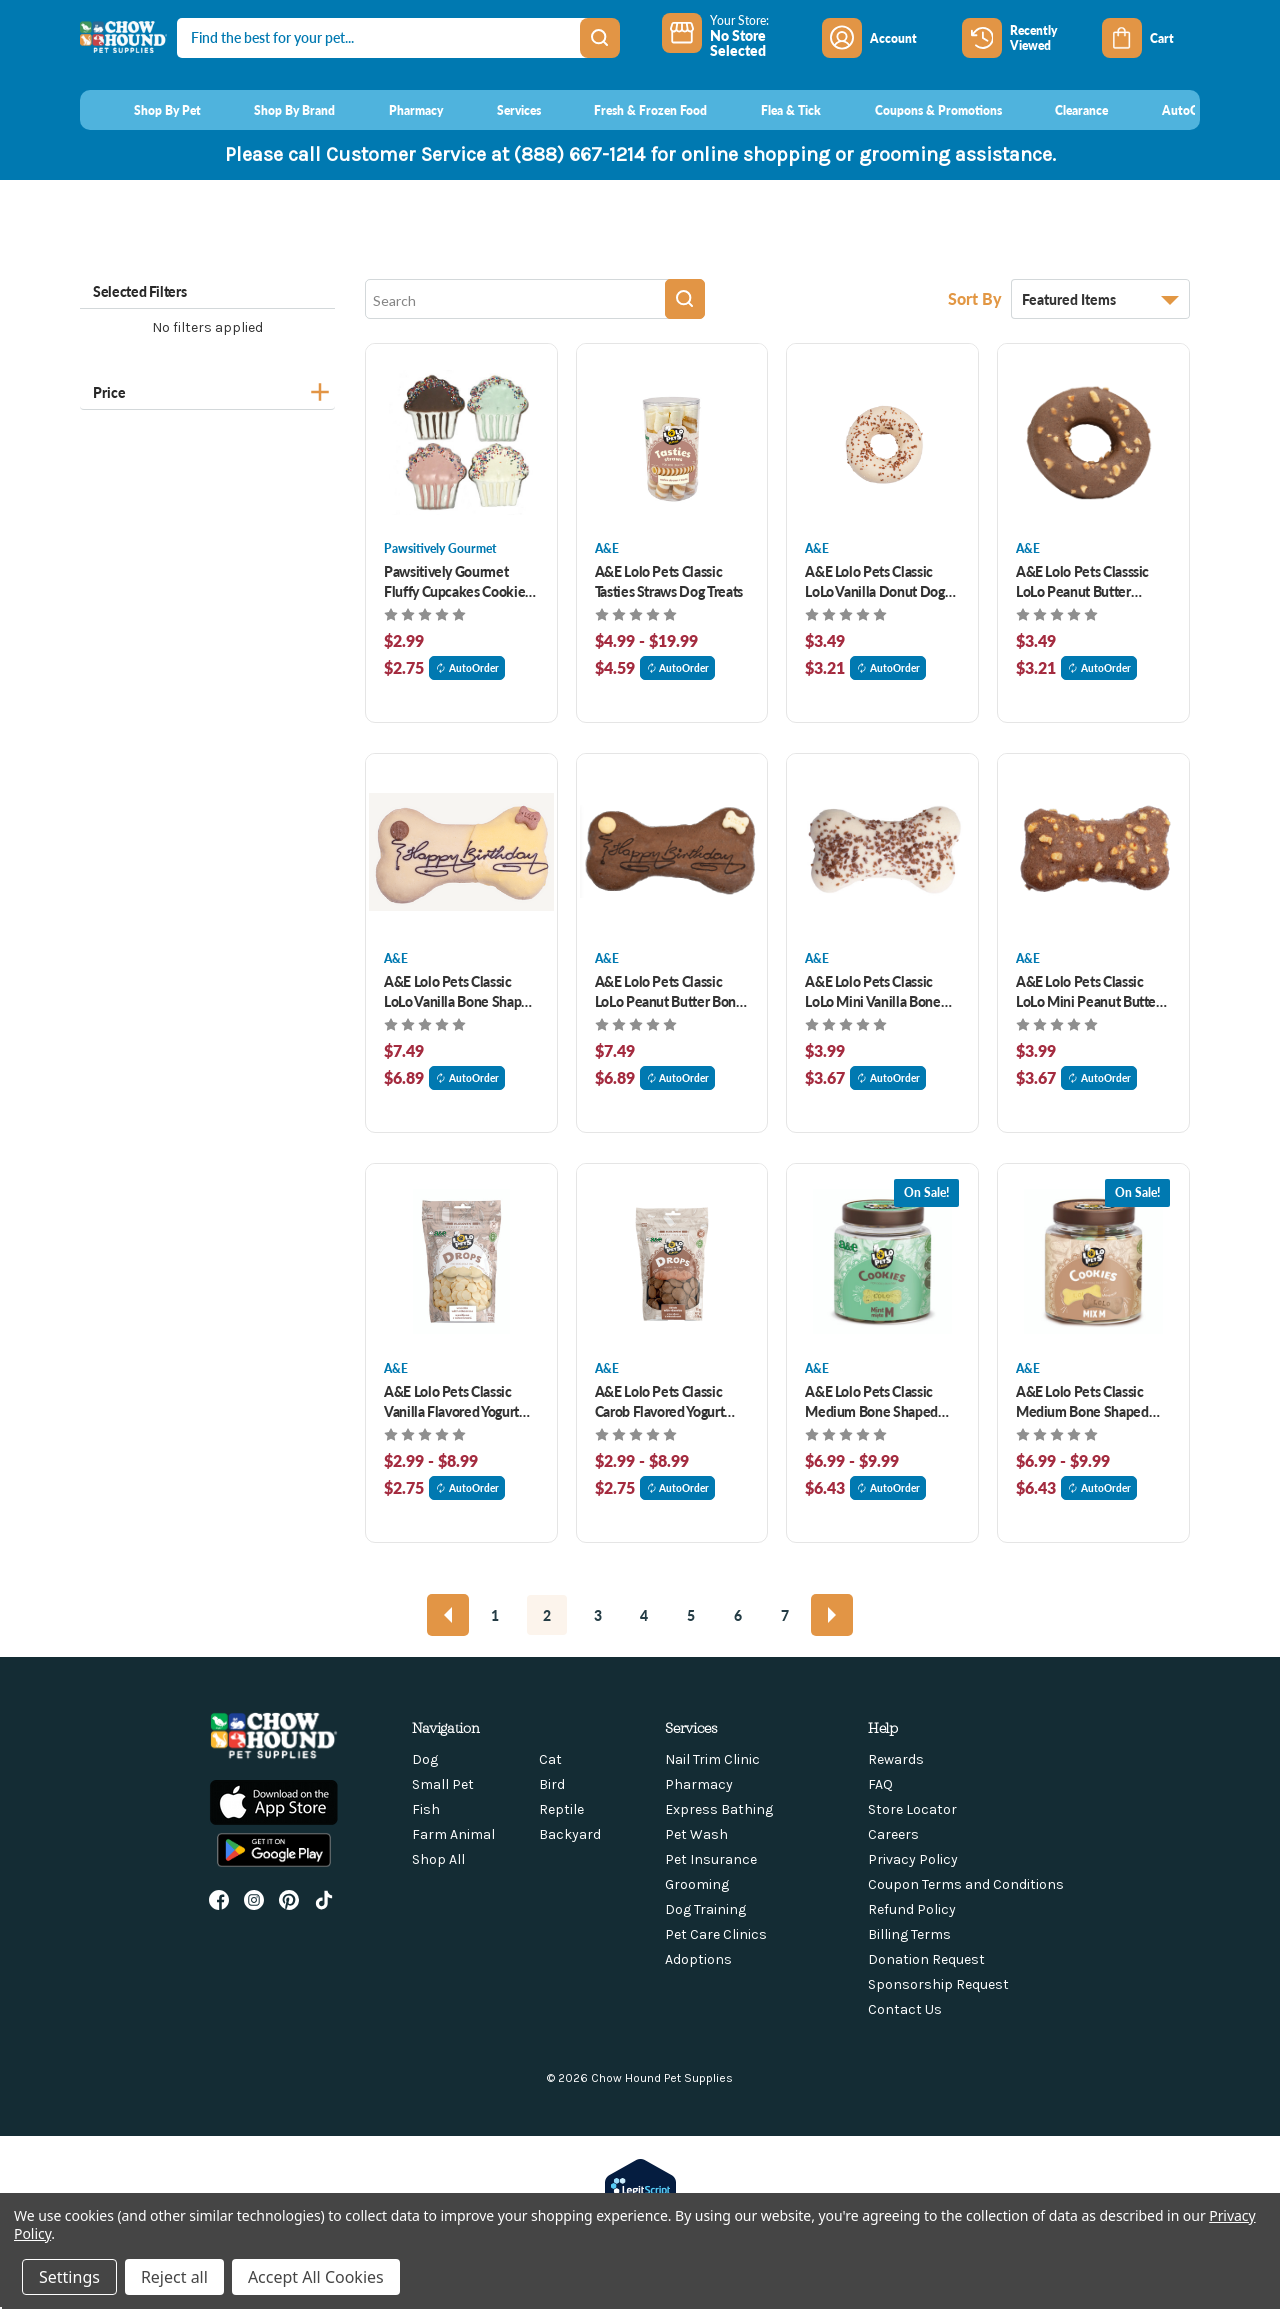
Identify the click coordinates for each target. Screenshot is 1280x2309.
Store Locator (912, 1809)
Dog (425, 1759)
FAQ (880, 1784)
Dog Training (705, 1909)
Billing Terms (909, 1934)
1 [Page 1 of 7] (495, 1615)
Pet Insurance (711, 1859)
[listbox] (1100, 299)
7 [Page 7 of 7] (785, 1615)
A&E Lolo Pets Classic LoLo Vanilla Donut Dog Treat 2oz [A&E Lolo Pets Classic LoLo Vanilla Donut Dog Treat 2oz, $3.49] (874, 581)
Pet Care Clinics (716, 1934)
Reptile (561, 1809)
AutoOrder (467, 668)
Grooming (697, 1884)
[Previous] (448, 1615)
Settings (69, 2277)
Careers (893, 1834)
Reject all (174, 2277)
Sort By (977, 298)
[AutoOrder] (1173, 110)
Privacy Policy (913, 1859)
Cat (550, 1759)
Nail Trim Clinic (712, 1759)
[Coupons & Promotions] (919, 110)
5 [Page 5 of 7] (691, 1615)
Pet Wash (696, 1834)
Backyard (570, 1834)
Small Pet (443, 1784)
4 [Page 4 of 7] (644, 1615)
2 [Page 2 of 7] (547, 1615)
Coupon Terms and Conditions (966, 1884)
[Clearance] (1063, 110)
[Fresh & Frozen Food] (632, 110)
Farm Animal (453, 1834)
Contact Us (905, 2009)
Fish (426, 1809)
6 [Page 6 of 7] (738, 1615)
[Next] (832, 1615)
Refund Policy (912, 1909)
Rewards (896, 1759)
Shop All (438, 1859)
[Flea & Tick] (772, 110)
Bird (552, 1784)
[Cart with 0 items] (1151, 38)
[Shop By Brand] (276, 110)
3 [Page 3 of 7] (598, 1615)
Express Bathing (719, 1809)
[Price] (207, 389)
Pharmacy (699, 1784)
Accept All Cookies (316, 2277)
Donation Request (926, 1959)
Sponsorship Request (938, 1984)
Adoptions (698, 1959)
